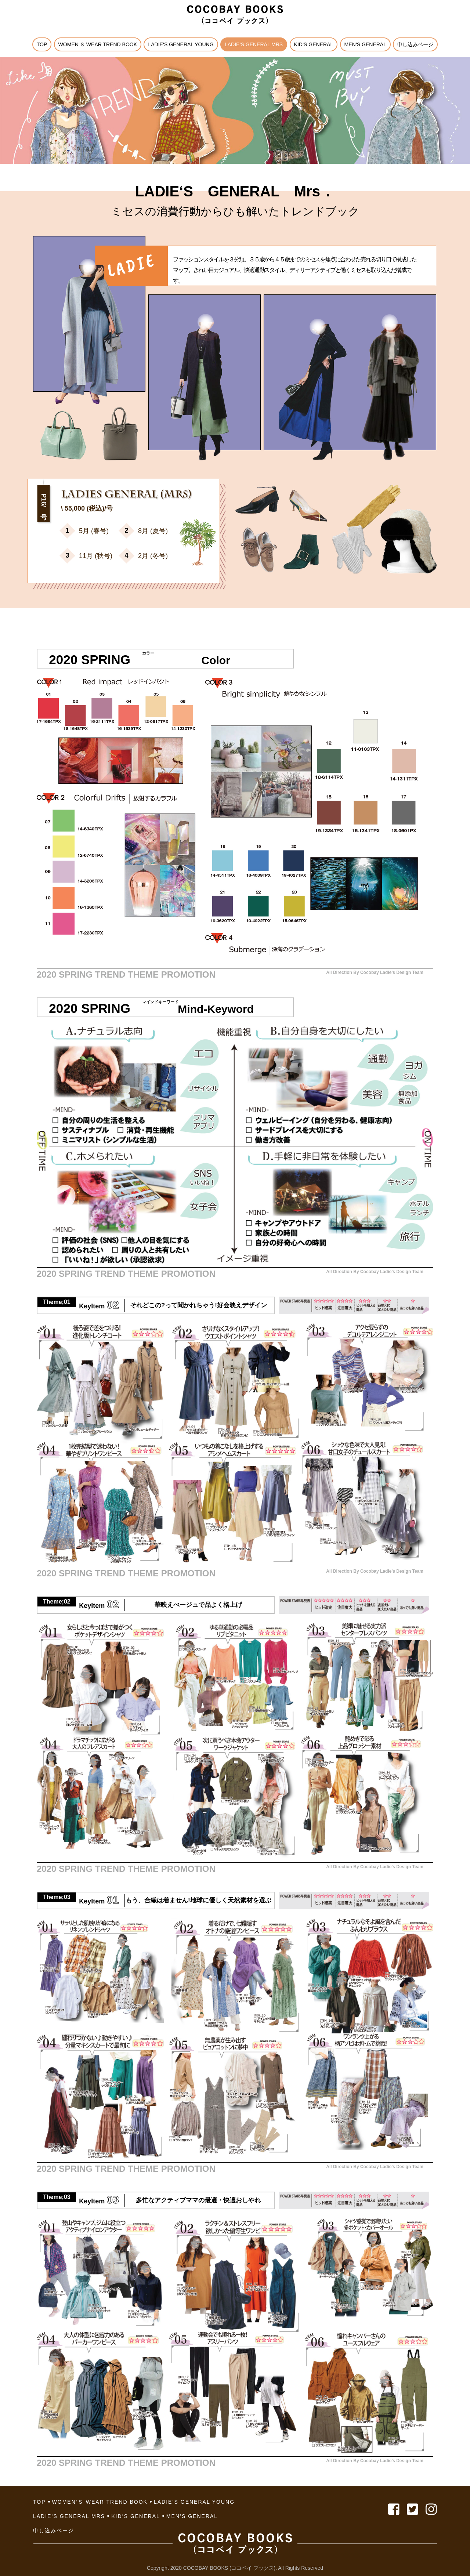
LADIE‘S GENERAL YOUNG (180, 44)
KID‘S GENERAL (313, 44)
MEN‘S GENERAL (365, 44)
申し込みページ (415, 44)
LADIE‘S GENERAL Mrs (254, 44)
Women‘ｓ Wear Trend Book (97, 44)
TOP (42, 44)
